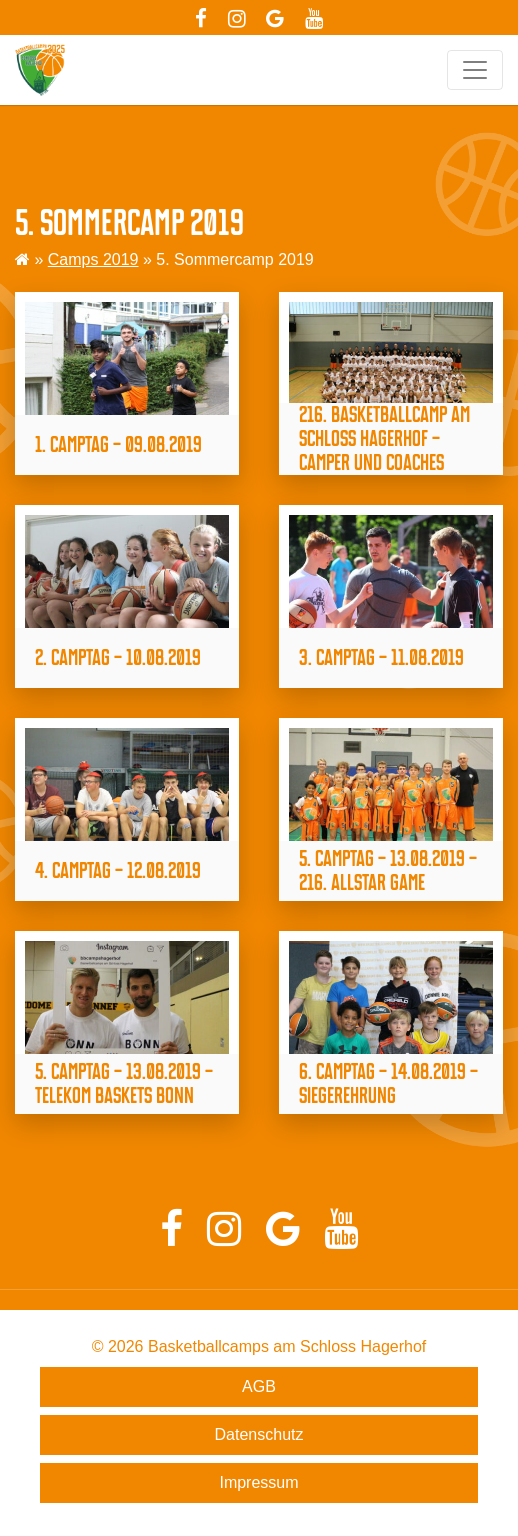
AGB (259, 1386)
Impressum (258, 1482)
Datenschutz (259, 1434)
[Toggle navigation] (475, 70)
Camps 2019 (93, 259)
